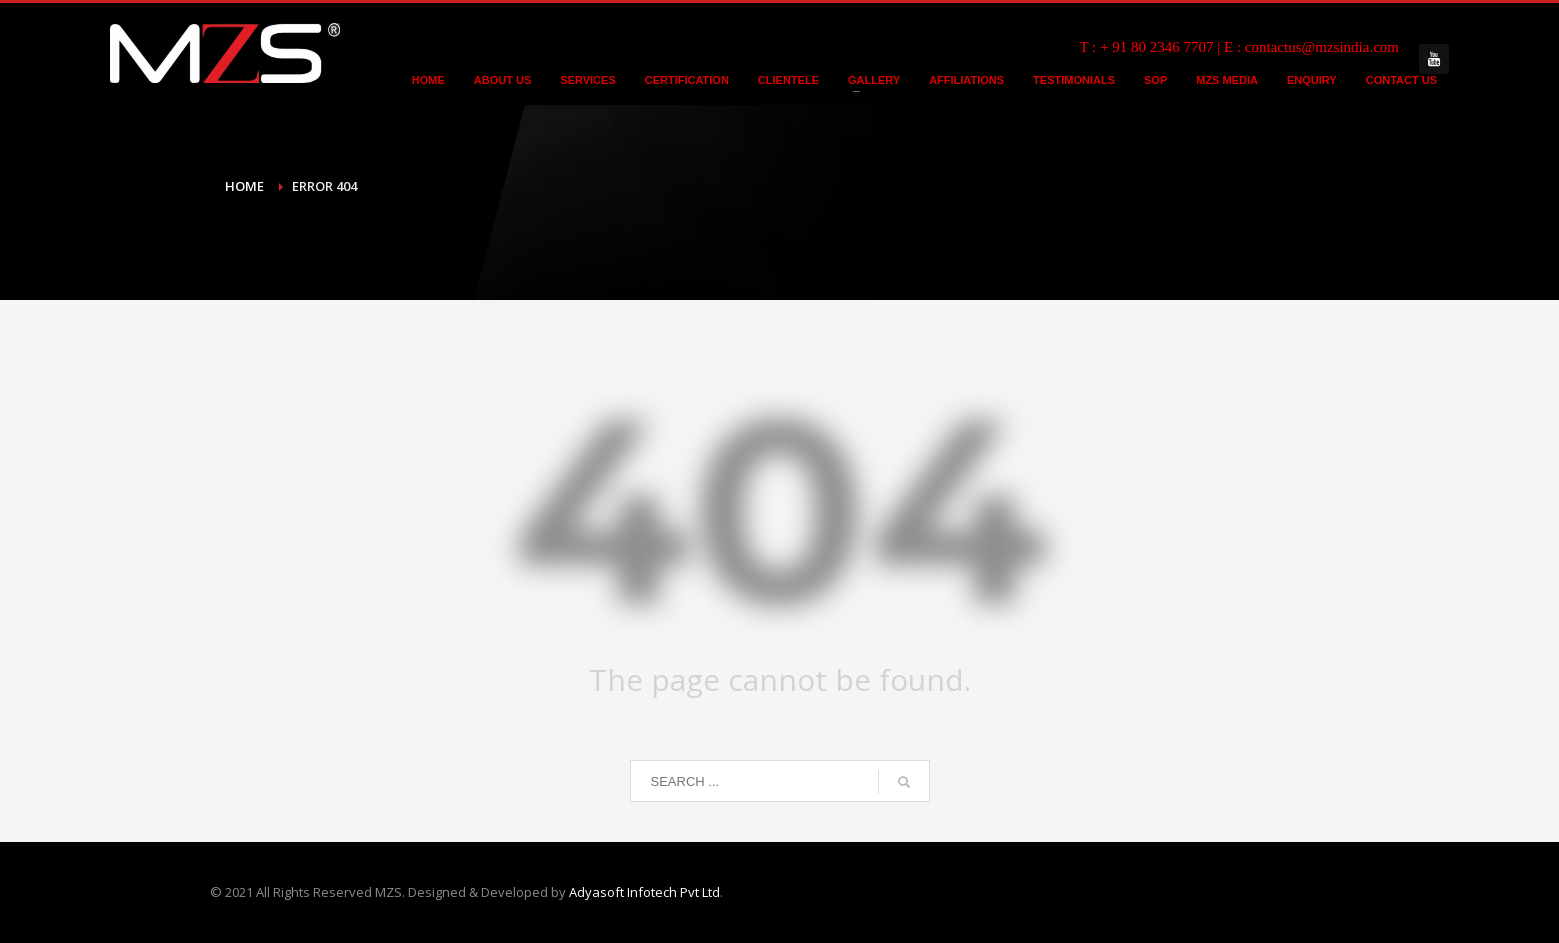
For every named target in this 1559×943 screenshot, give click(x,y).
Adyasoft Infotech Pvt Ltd (644, 892)
